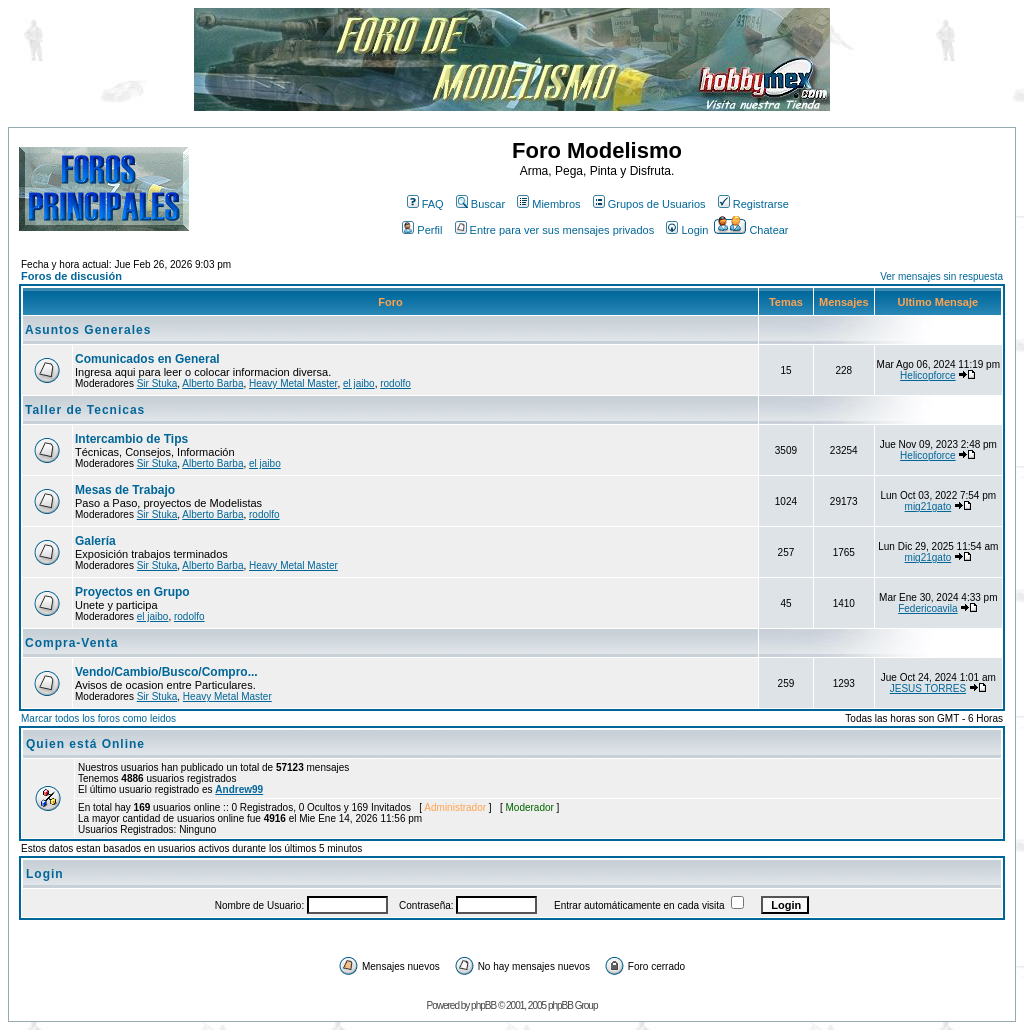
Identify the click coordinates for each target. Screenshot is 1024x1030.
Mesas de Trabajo (125, 490)
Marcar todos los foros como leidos (98, 718)
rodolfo (395, 383)
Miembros (548, 204)
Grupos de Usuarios (649, 204)
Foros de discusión (71, 276)
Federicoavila (927, 608)
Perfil (422, 230)
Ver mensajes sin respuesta (941, 276)
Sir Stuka (157, 383)
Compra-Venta (71, 643)
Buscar (480, 204)
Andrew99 (239, 789)
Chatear (751, 230)
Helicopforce (928, 375)
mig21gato (928, 506)
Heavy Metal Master (293, 383)
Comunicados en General (147, 359)
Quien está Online (85, 744)
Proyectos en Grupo (132, 592)
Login (687, 230)
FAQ (425, 204)
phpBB (483, 1005)
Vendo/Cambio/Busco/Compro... (166, 672)
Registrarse (753, 204)
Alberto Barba (212, 383)
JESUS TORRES (928, 688)
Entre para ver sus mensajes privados (555, 230)
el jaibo (359, 383)
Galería (95, 541)
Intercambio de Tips (131, 439)
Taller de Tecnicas (85, 410)
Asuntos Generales (88, 330)
